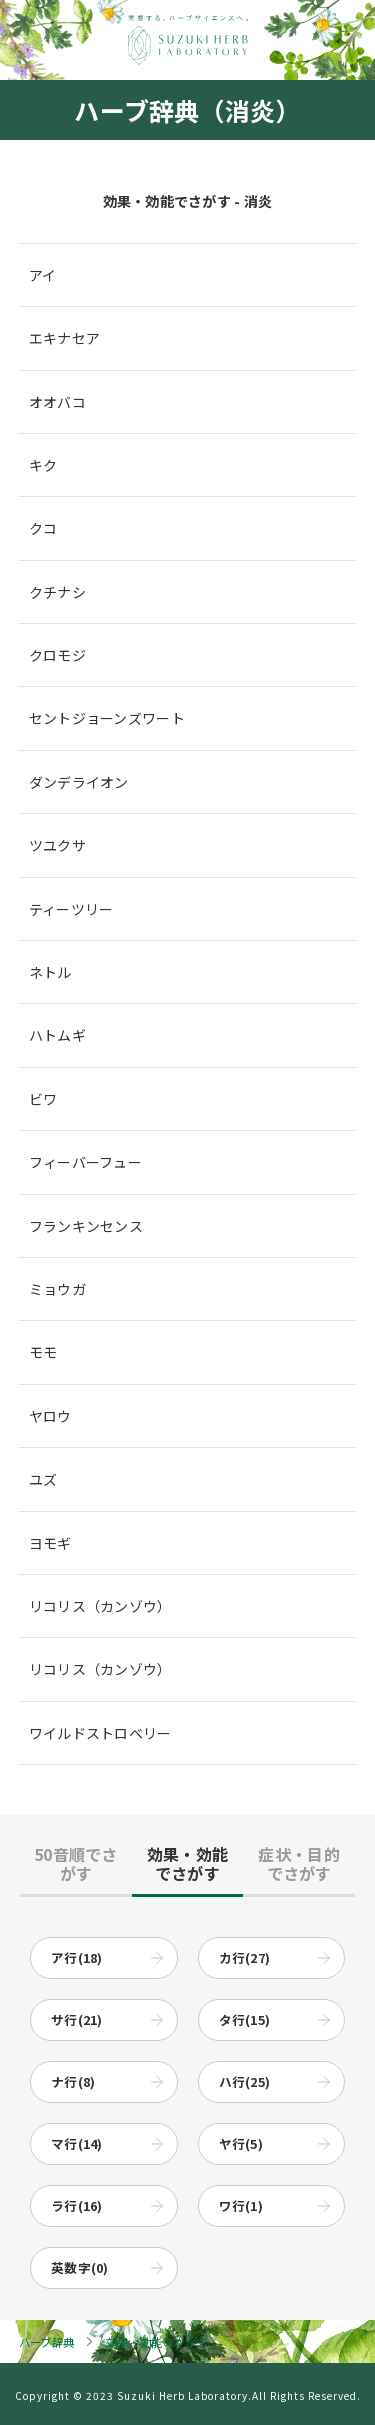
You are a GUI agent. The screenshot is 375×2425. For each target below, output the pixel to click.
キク (43, 465)
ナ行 (73, 2081)
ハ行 (245, 2081)
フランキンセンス (86, 1226)
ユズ (43, 1479)
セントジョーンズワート (107, 718)
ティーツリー (71, 909)
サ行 (77, 2019)
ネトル (50, 972)
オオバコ (57, 402)
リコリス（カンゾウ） (100, 1606)
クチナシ (57, 592)
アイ (43, 275)
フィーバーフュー (85, 1162)
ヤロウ (50, 1416)
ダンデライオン (79, 782)
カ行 (245, 1957)
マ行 (77, 2143)
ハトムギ (57, 1035)
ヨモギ (50, 1543)
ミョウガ (57, 1289)
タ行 (245, 2019)
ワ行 (241, 2205)
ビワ (43, 1099)
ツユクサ (57, 845)
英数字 (80, 2267)
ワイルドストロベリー (100, 1733)
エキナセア (64, 338)
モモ (43, 1352)
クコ (43, 528)
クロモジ (57, 655)
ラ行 (77, 2205)
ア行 (77, 1957)
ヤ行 (241, 2143)
